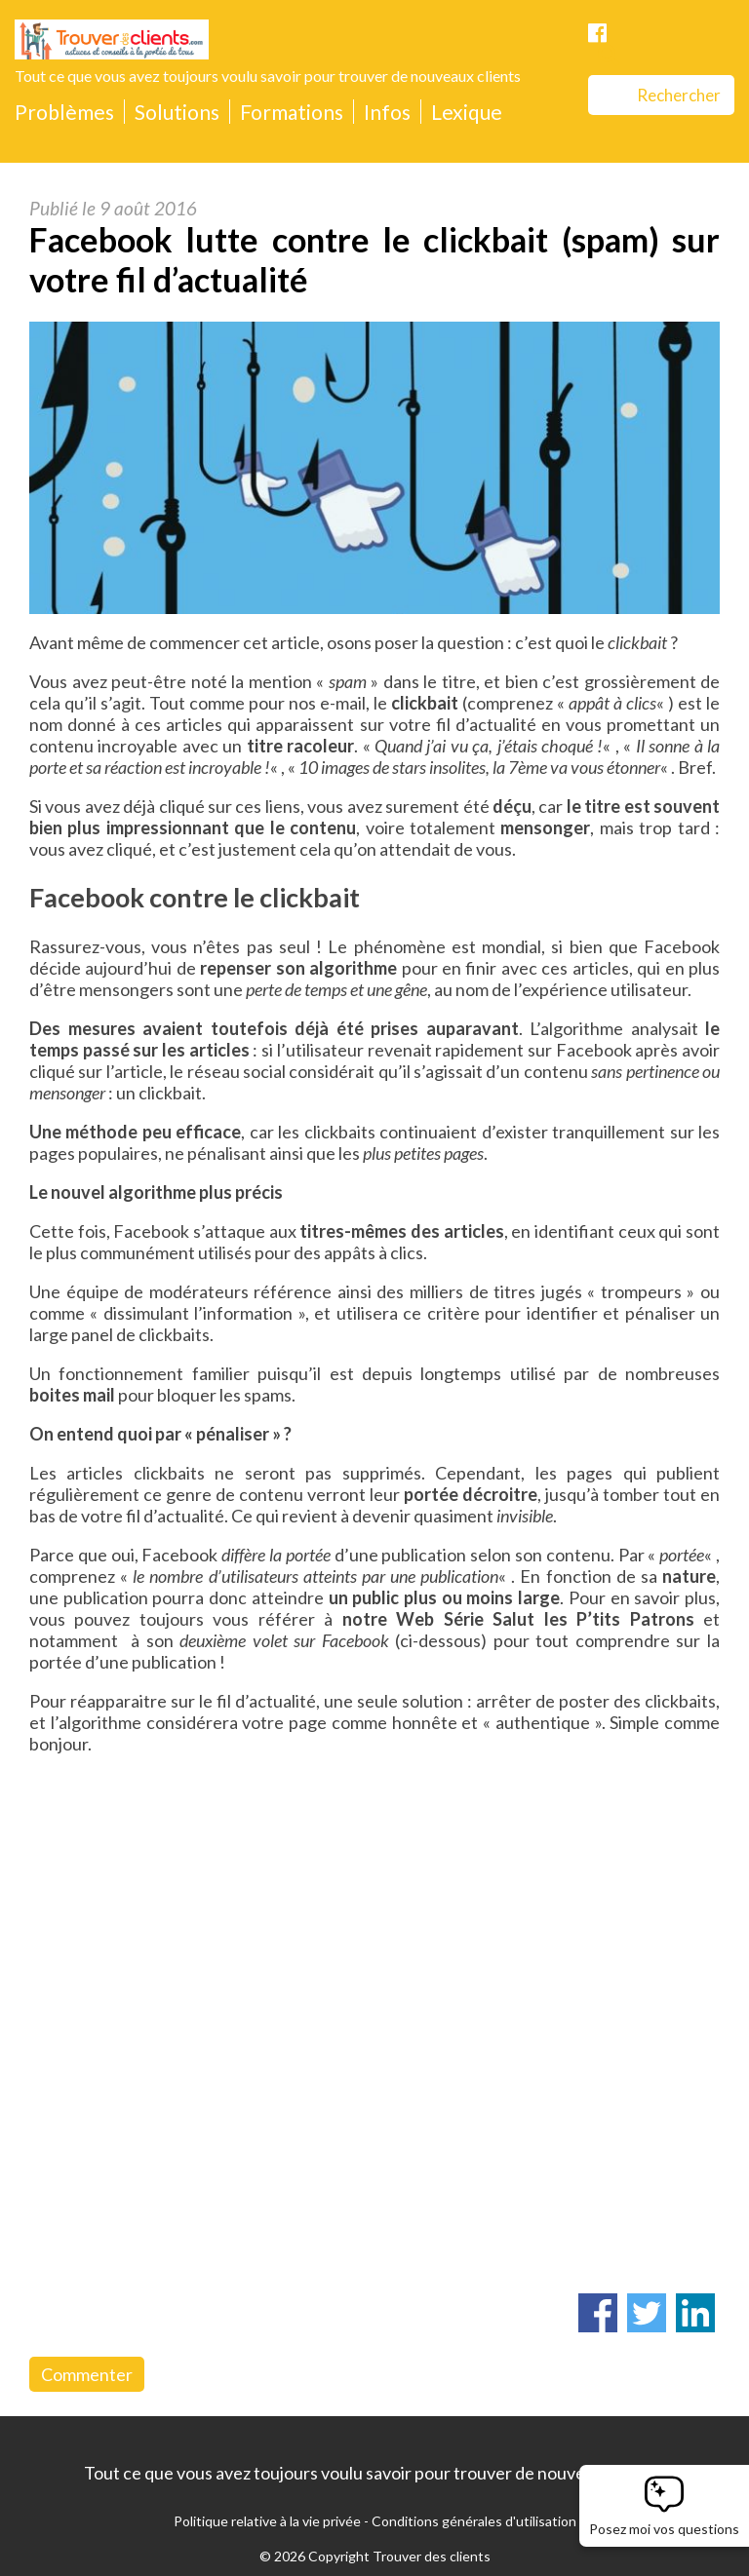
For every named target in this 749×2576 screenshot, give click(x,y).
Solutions (177, 111)
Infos (387, 111)
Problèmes (64, 111)
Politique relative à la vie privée (267, 2521)
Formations (291, 111)
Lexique (466, 111)
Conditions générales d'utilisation (474, 2521)
